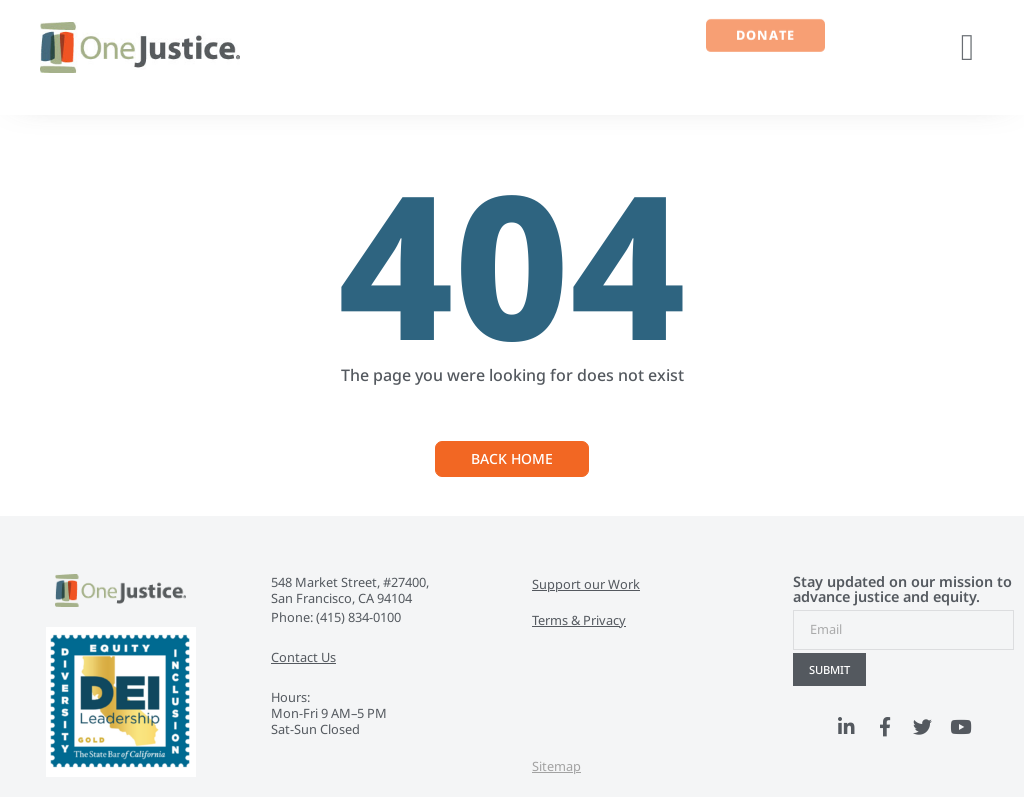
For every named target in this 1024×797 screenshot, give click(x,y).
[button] (968, 48)
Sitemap (556, 766)
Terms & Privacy (579, 620)
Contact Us (303, 657)
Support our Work (586, 584)
